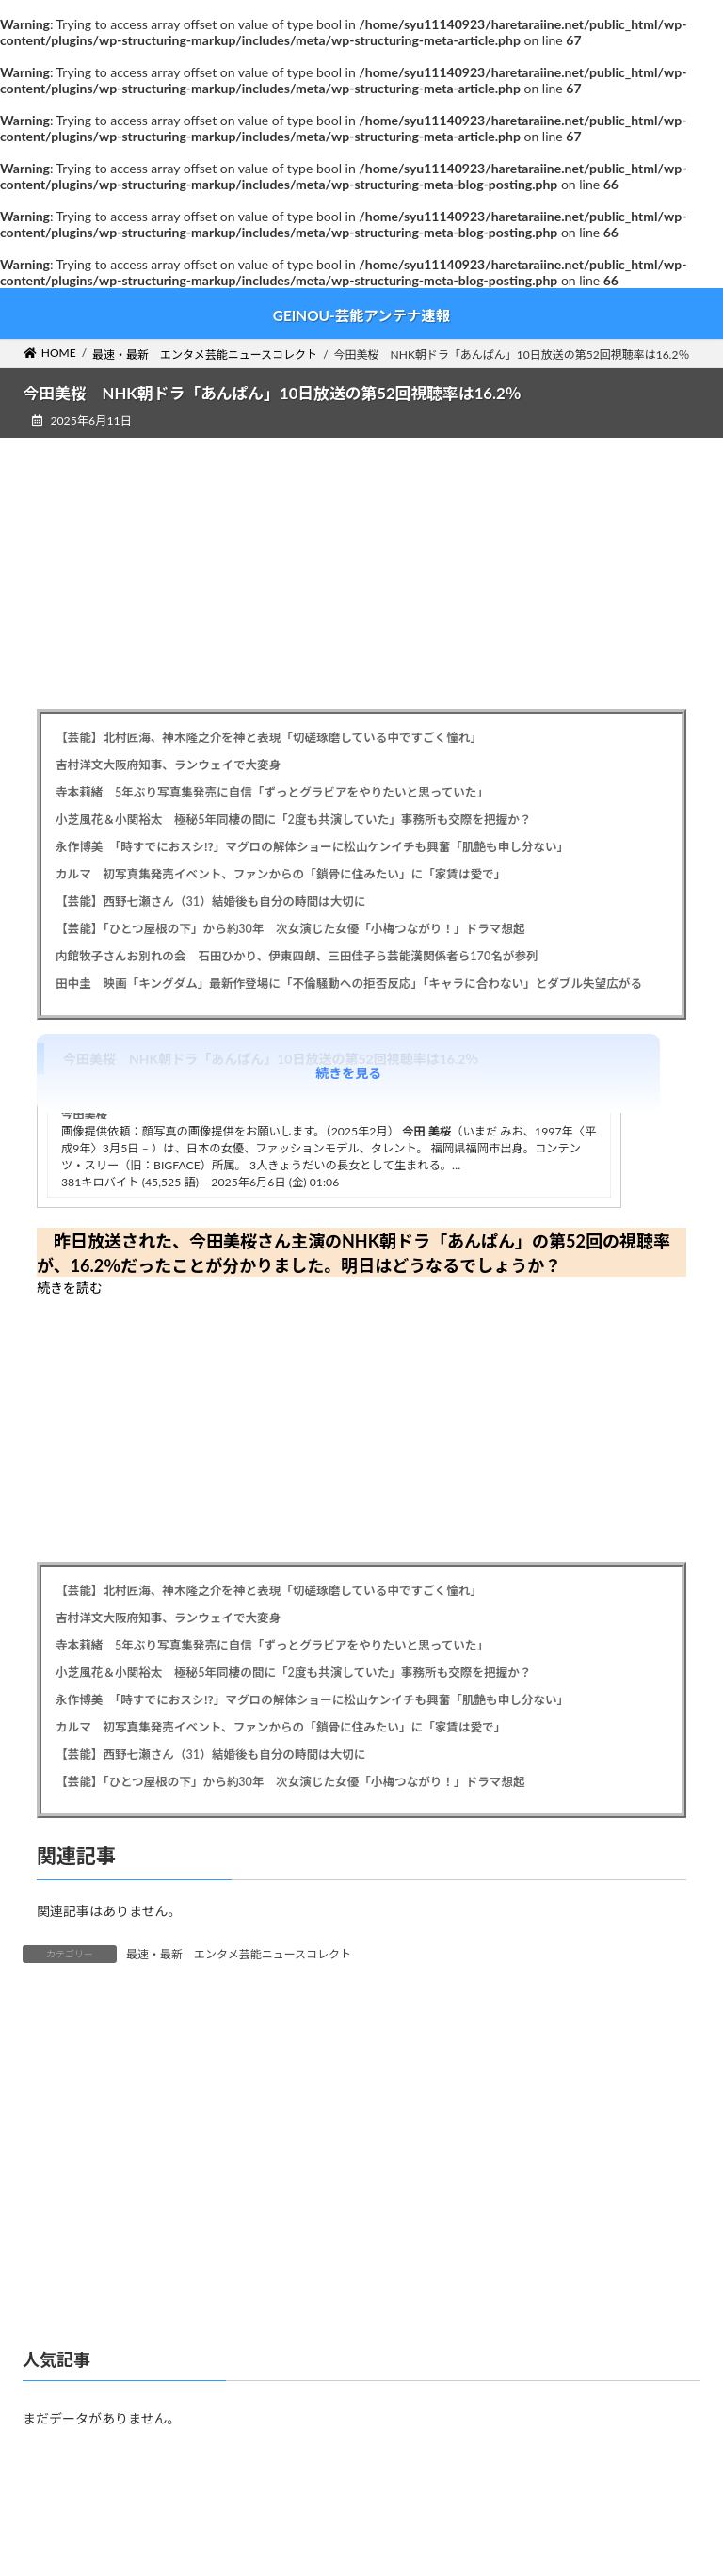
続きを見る (348, 1073)
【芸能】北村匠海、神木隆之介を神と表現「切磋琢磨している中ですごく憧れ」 (269, 738)
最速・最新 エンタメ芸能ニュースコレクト (238, 1954)
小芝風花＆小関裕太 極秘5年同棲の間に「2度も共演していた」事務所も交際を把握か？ (293, 820)
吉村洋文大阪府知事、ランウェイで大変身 (168, 765)
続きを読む (70, 1288)
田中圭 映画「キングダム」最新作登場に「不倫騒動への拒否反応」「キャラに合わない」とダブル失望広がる (349, 983)
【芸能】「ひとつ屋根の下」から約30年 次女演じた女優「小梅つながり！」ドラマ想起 (290, 929)
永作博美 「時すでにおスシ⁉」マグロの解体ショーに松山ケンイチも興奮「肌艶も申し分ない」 (312, 847)
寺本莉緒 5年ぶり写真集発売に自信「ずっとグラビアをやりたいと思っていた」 (272, 792)
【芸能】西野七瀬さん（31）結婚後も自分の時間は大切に (210, 901)
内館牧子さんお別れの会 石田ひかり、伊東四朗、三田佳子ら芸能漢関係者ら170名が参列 (297, 956)
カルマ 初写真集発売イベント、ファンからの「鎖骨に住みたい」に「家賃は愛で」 (281, 874)
